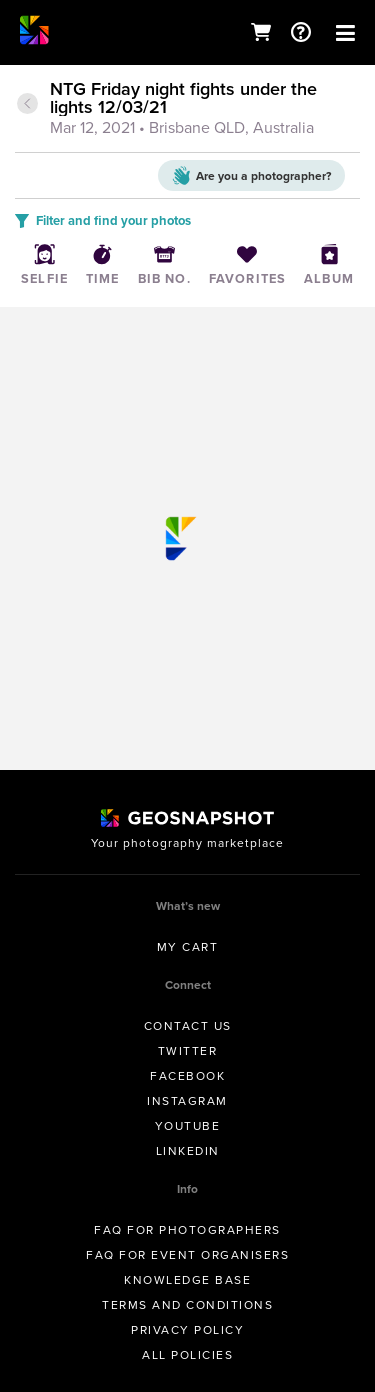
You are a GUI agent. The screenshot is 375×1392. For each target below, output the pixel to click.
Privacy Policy (187, 1330)
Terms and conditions (187, 1305)
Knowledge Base (187, 1280)
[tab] (187, 110)
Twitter (188, 1051)
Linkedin (188, 1151)
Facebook (187, 1076)
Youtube (188, 1126)
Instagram (187, 1101)
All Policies (187, 1355)
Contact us (188, 1026)
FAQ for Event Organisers (187, 1255)
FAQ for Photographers (187, 1230)
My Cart (188, 947)
